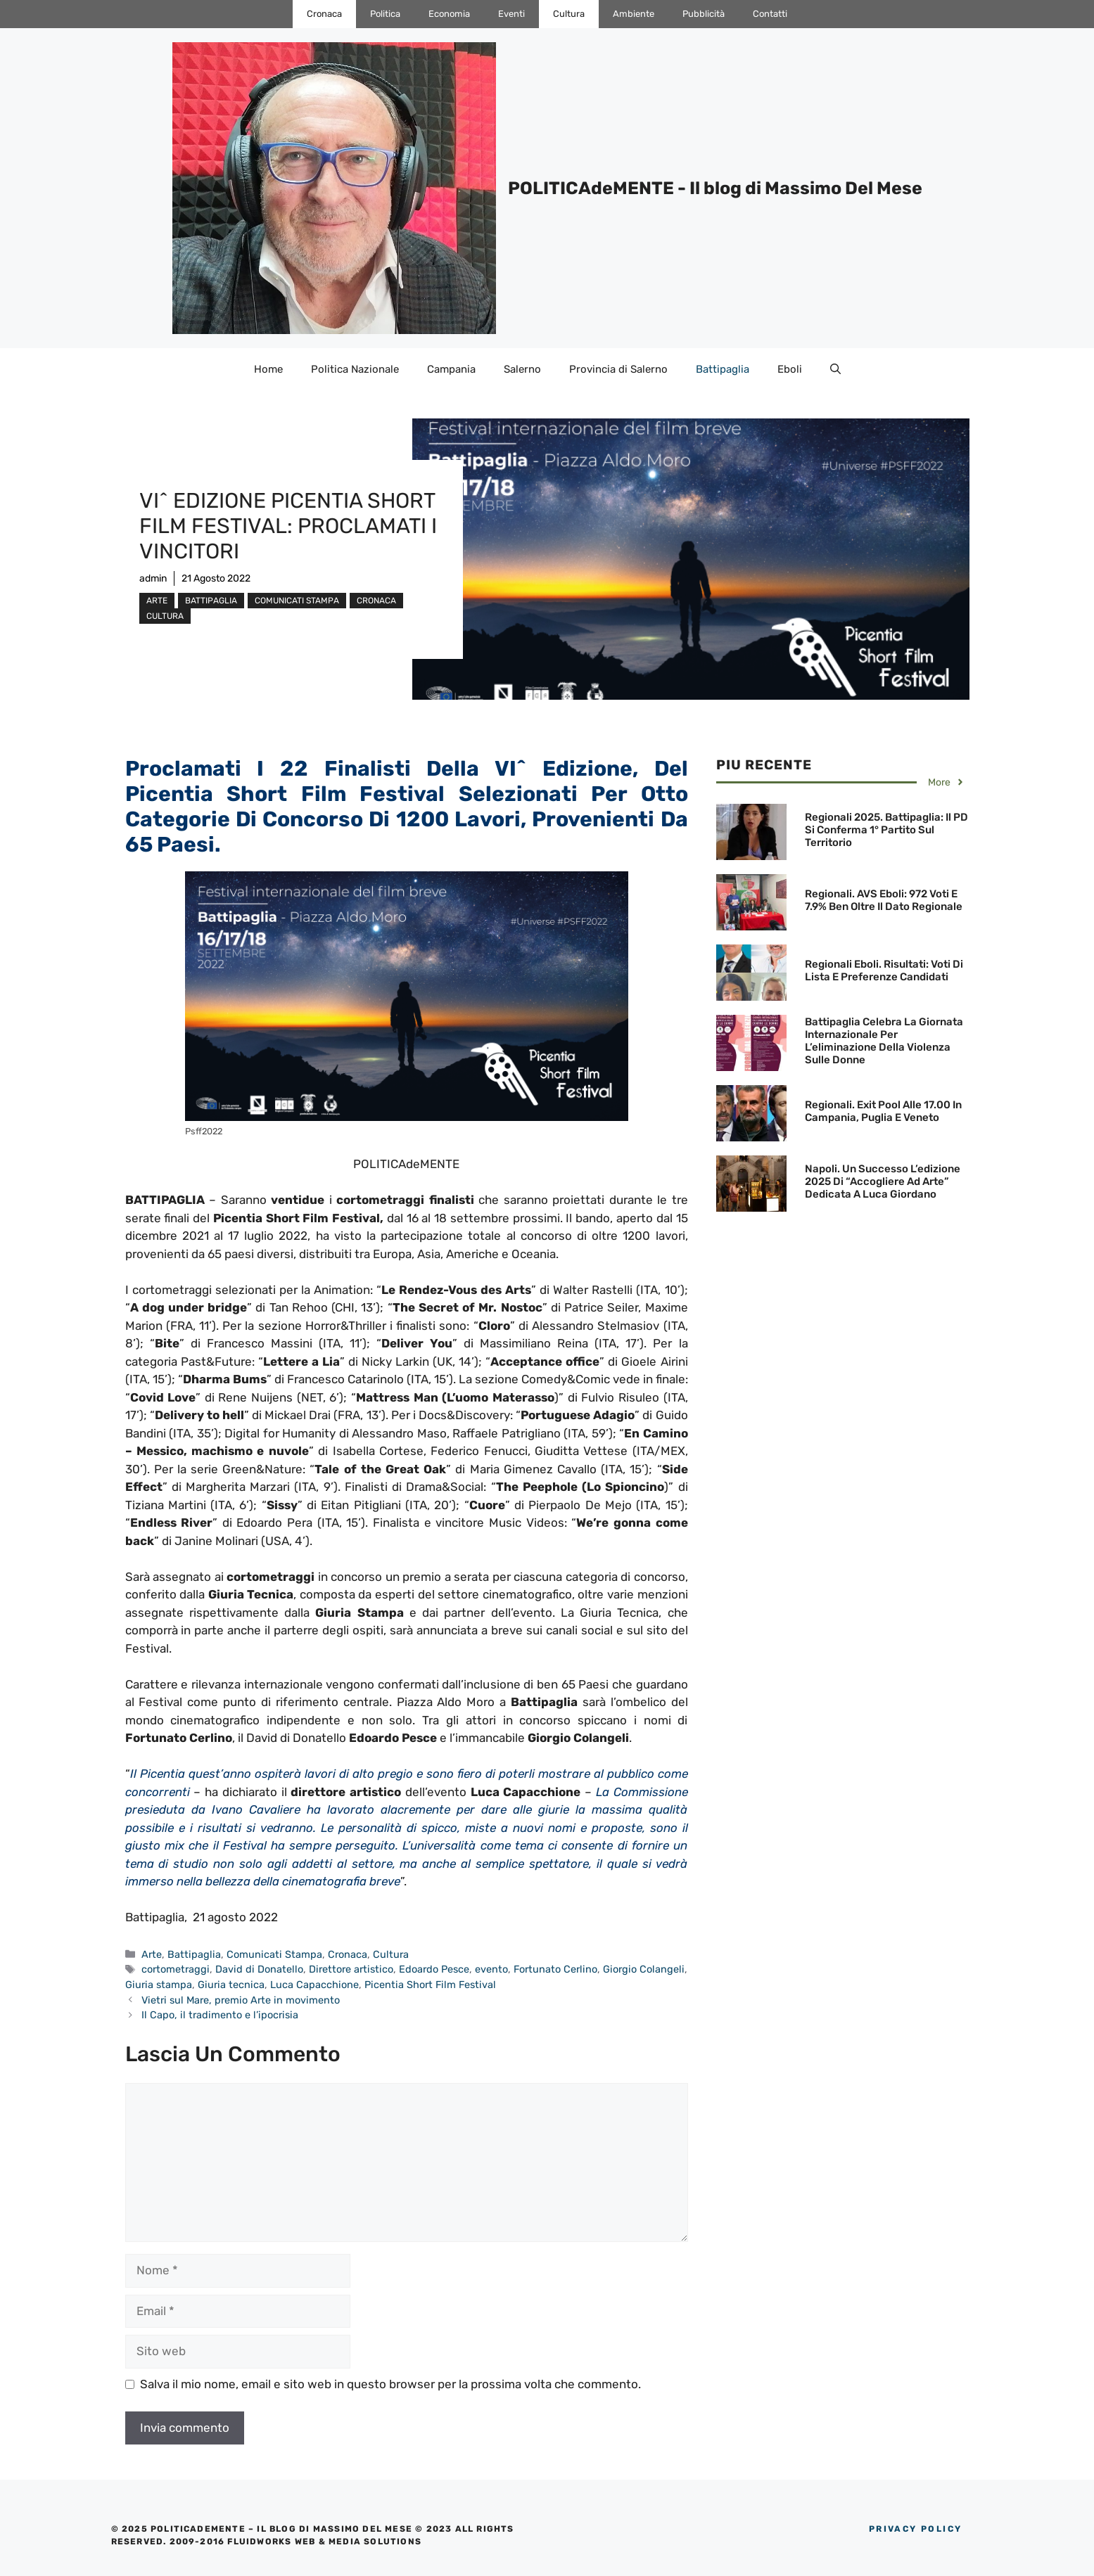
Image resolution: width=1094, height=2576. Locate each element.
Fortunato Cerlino (555, 1969)
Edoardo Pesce (434, 1969)
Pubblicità (703, 13)
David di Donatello (259, 1969)
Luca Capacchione (314, 1984)
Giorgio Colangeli (644, 1969)
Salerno (522, 369)
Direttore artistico (351, 1969)
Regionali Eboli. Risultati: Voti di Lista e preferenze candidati (884, 970)
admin (153, 578)
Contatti (770, 13)
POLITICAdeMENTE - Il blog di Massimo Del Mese (715, 188)
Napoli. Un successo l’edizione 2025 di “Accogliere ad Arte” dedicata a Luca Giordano (882, 1181)
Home (268, 369)
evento (491, 1969)
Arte (156, 600)
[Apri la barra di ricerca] (835, 369)
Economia (449, 13)
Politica (385, 13)
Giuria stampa (158, 1984)
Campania (451, 369)
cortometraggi (175, 1969)
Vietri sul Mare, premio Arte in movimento (240, 2000)
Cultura (569, 13)
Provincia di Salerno (618, 369)
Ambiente (633, 13)
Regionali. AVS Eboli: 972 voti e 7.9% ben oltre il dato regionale (883, 900)
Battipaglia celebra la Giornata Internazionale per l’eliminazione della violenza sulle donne (884, 1040)
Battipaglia (722, 369)
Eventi (511, 13)
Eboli (789, 369)
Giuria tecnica (231, 1984)
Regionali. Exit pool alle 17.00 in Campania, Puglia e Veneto (883, 1111)
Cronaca (324, 13)
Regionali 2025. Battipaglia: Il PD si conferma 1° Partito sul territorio (886, 830)
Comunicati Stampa (297, 600)
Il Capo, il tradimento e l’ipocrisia (219, 2014)
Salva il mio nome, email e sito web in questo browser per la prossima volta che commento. (390, 2384)
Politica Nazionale (355, 369)
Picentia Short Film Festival (430, 1984)
